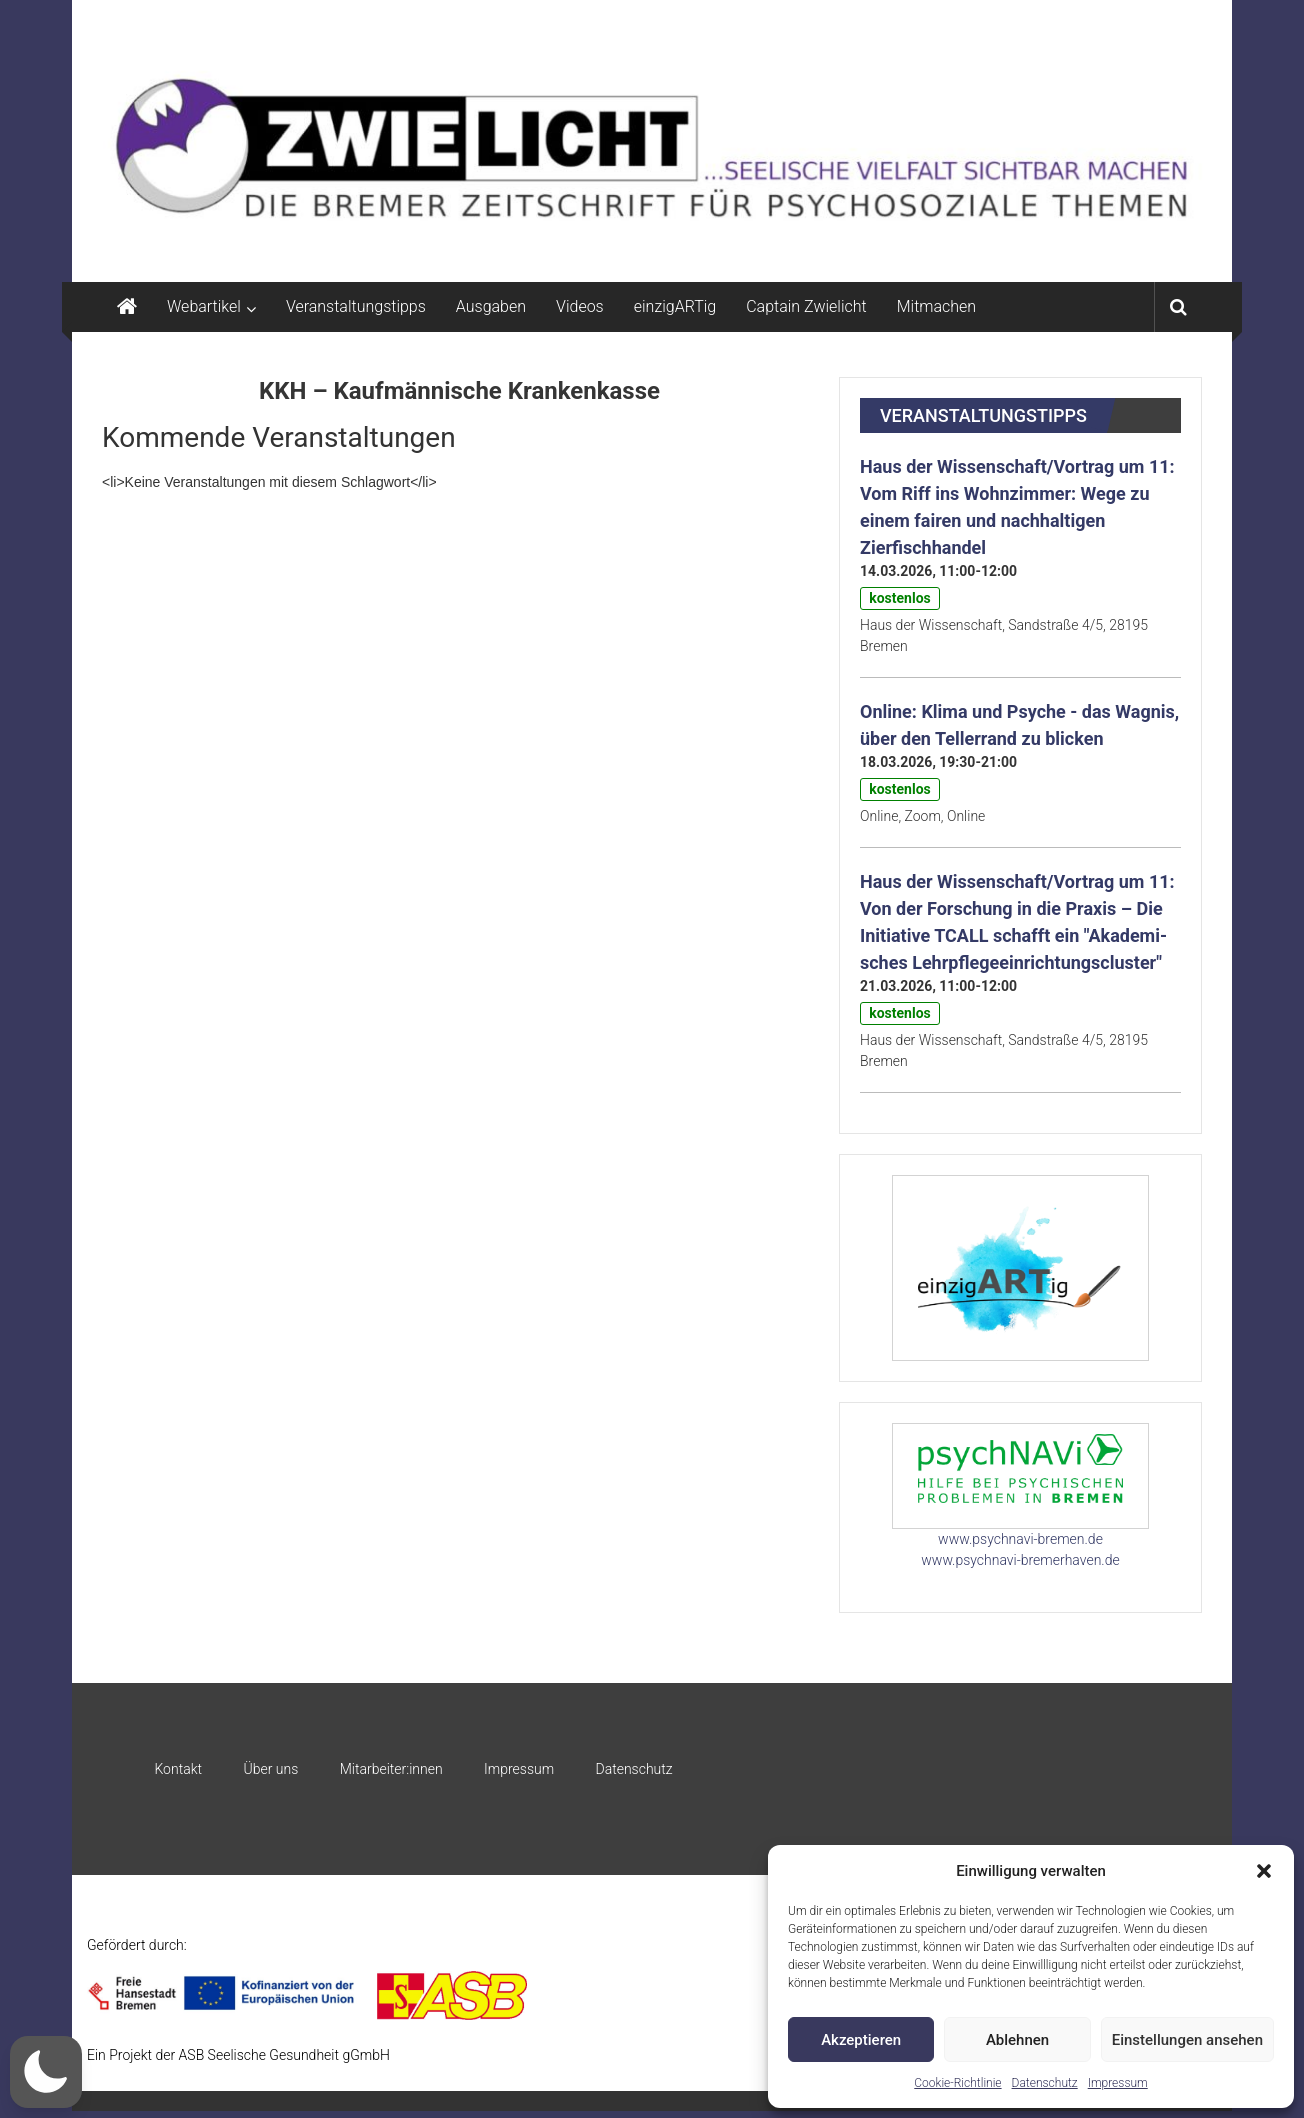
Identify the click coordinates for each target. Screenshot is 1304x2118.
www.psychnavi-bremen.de (1020, 1539)
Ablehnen (1017, 2040)
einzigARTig (675, 306)
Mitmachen (936, 306)
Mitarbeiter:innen (391, 1769)
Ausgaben (491, 306)
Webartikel (204, 306)
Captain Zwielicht (806, 306)
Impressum (1118, 2083)
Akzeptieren (861, 2040)
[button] (1264, 1871)
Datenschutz (1045, 2083)
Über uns (270, 1769)
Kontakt (178, 1769)
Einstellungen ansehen (1187, 2040)
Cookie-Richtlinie (957, 2083)
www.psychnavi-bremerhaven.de (1020, 1560)
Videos (580, 306)
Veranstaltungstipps (356, 306)
